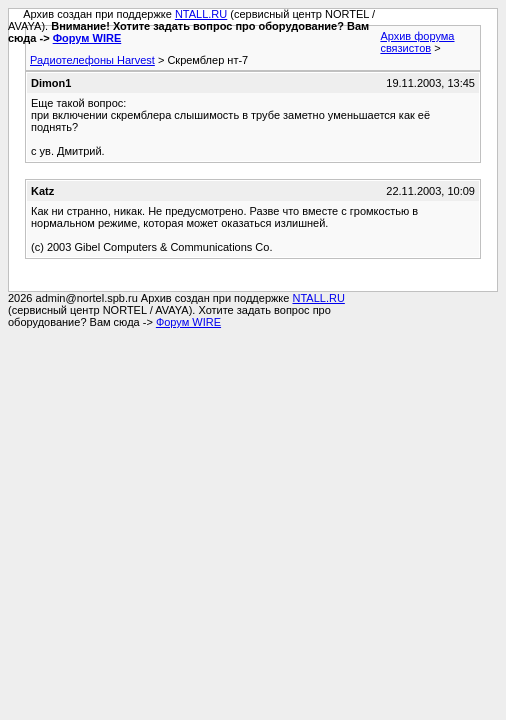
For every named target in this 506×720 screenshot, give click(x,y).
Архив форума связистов (417, 42)
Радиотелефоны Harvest (92, 60)
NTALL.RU (201, 14)
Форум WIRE (87, 38)
